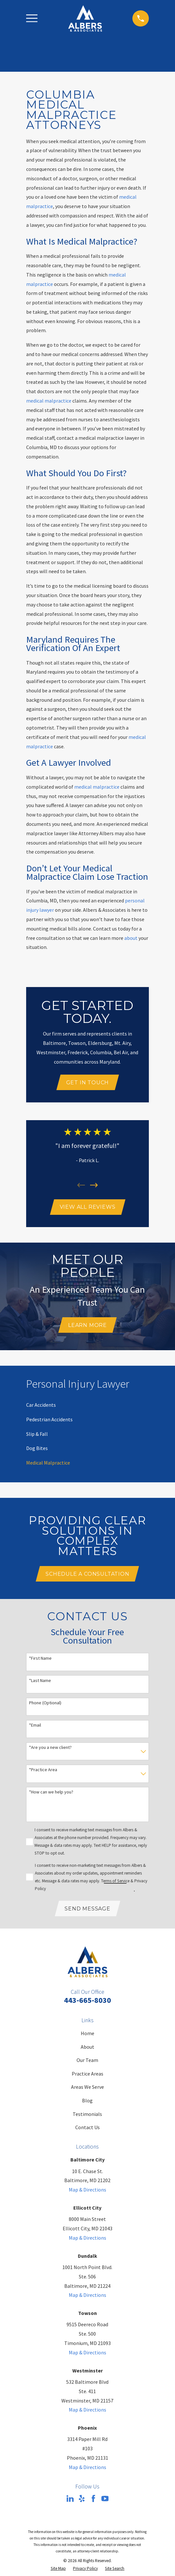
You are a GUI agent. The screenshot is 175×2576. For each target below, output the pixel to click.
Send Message (87, 1910)
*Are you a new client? (50, 1748)
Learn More (87, 1326)
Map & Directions (87, 2191)
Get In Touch (87, 1082)
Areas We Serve (87, 2089)
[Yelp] (81, 2500)
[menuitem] (41, 1406)
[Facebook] (93, 2500)
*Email (35, 1726)
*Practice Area (43, 1771)
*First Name (40, 1659)
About (87, 2048)
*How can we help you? (51, 1793)
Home (87, 2035)
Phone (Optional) (45, 1704)
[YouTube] (104, 2500)
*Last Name (40, 1682)
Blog (87, 2102)
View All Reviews (88, 1207)
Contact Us (87, 2129)
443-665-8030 (87, 2002)
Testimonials (87, 2115)
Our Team (87, 2062)
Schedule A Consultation (87, 1575)
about (131, 938)
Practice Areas (87, 2075)
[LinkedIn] (70, 2500)
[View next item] (94, 1185)
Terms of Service (115, 1882)
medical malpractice (48, 400)
